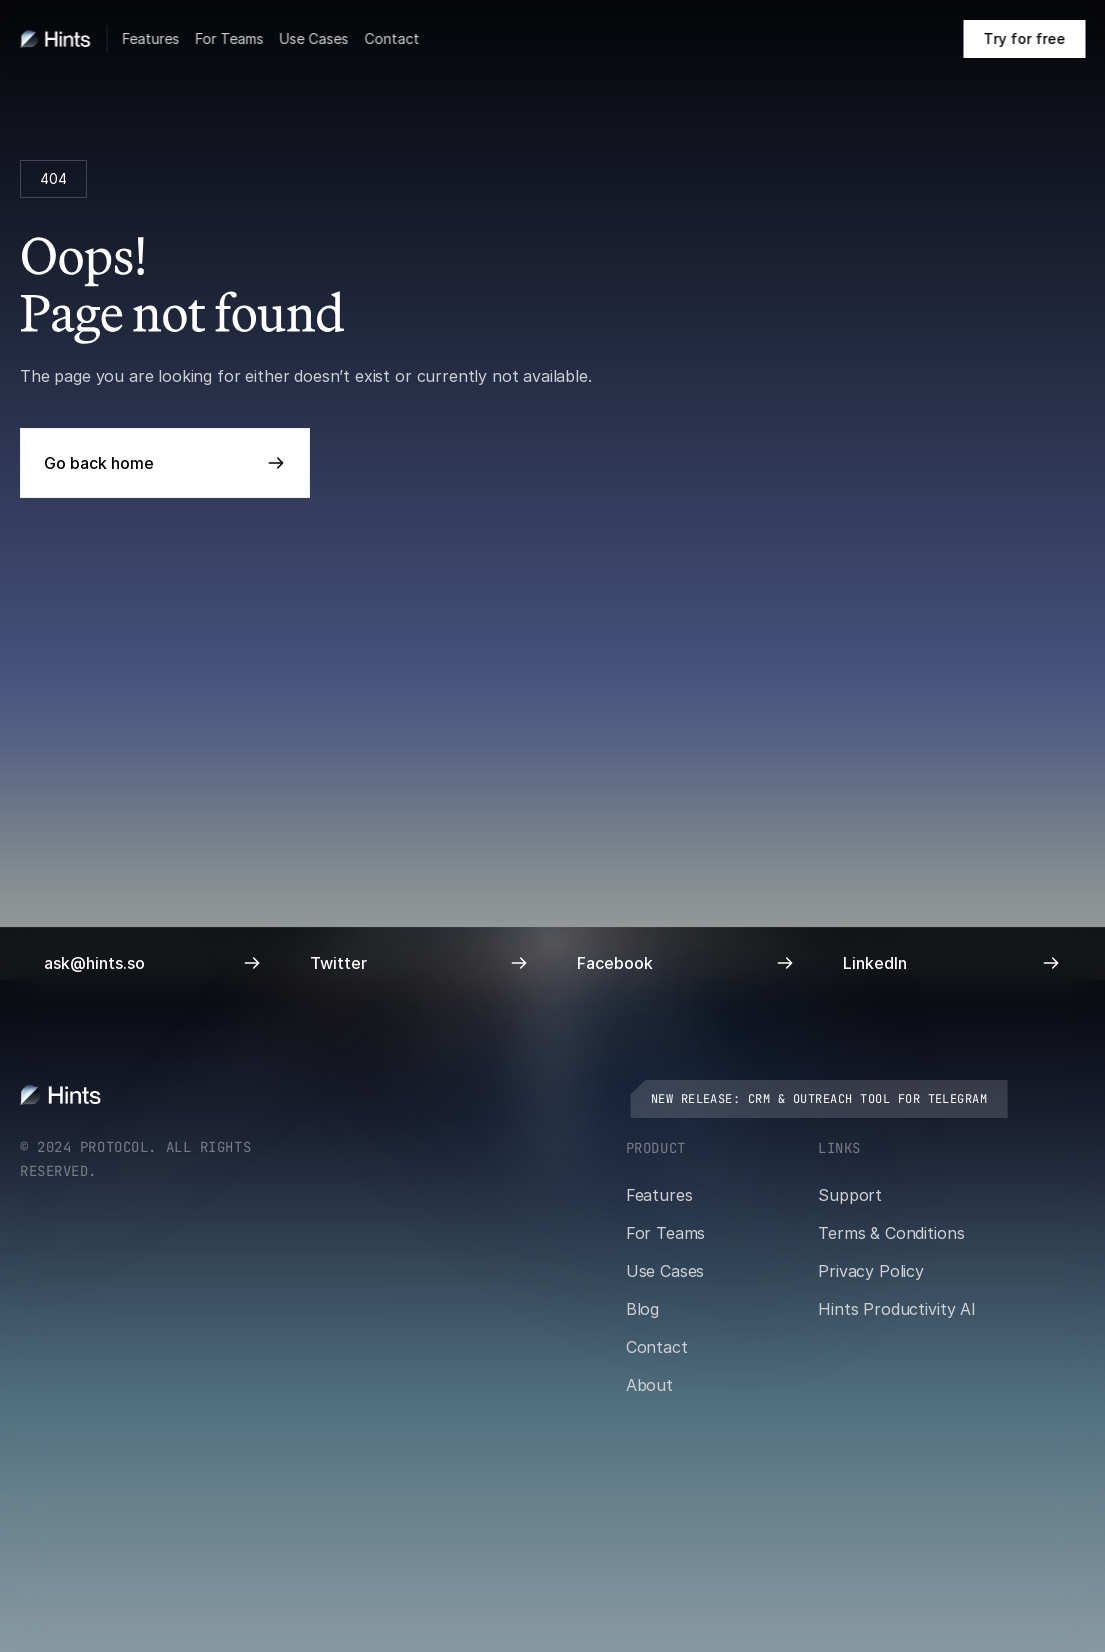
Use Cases (313, 38)
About (649, 1385)
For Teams (229, 38)
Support (850, 1195)
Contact (391, 38)
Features (150, 38)
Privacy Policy (871, 1271)
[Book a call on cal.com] (1024, 39)
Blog (642, 1309)
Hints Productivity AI (897, 1309)
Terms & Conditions (891, 1233)
